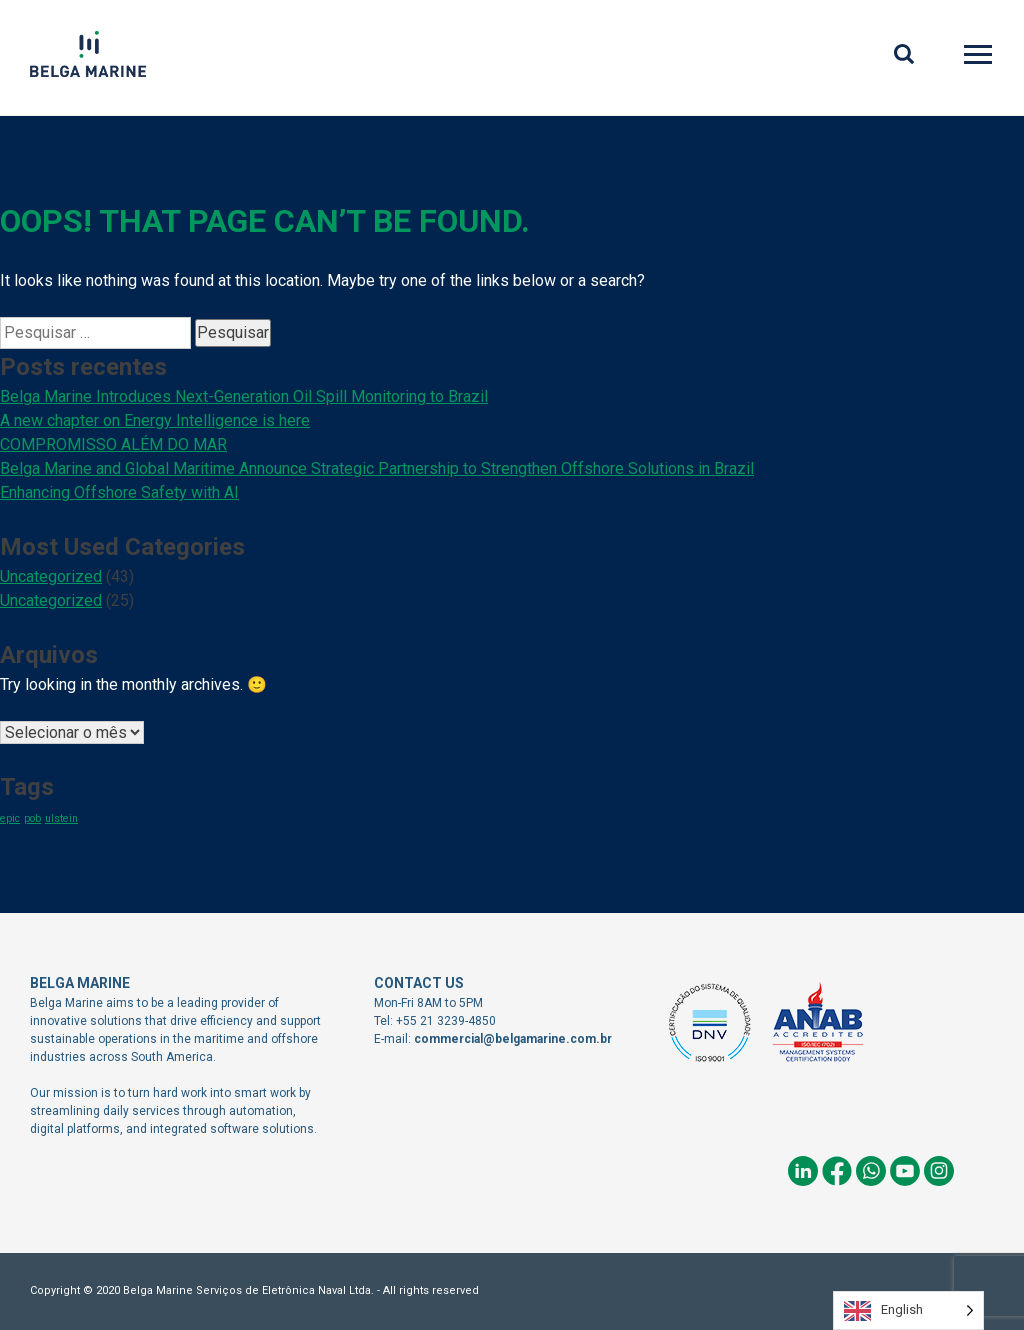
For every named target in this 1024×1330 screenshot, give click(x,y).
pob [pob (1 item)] (32, 818)
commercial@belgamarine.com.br (513, 1039)
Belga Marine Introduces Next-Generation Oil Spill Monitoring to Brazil (244, 396)
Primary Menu (980, 57)
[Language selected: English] (908, 1310)
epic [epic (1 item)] (10, 818)
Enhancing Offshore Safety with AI (119, 492)
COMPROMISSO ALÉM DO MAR (113, 444)
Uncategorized (51, 576)
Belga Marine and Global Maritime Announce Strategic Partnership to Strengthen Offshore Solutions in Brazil (377, 468)
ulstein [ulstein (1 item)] (61, 818)
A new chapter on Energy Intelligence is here (155, 420)
